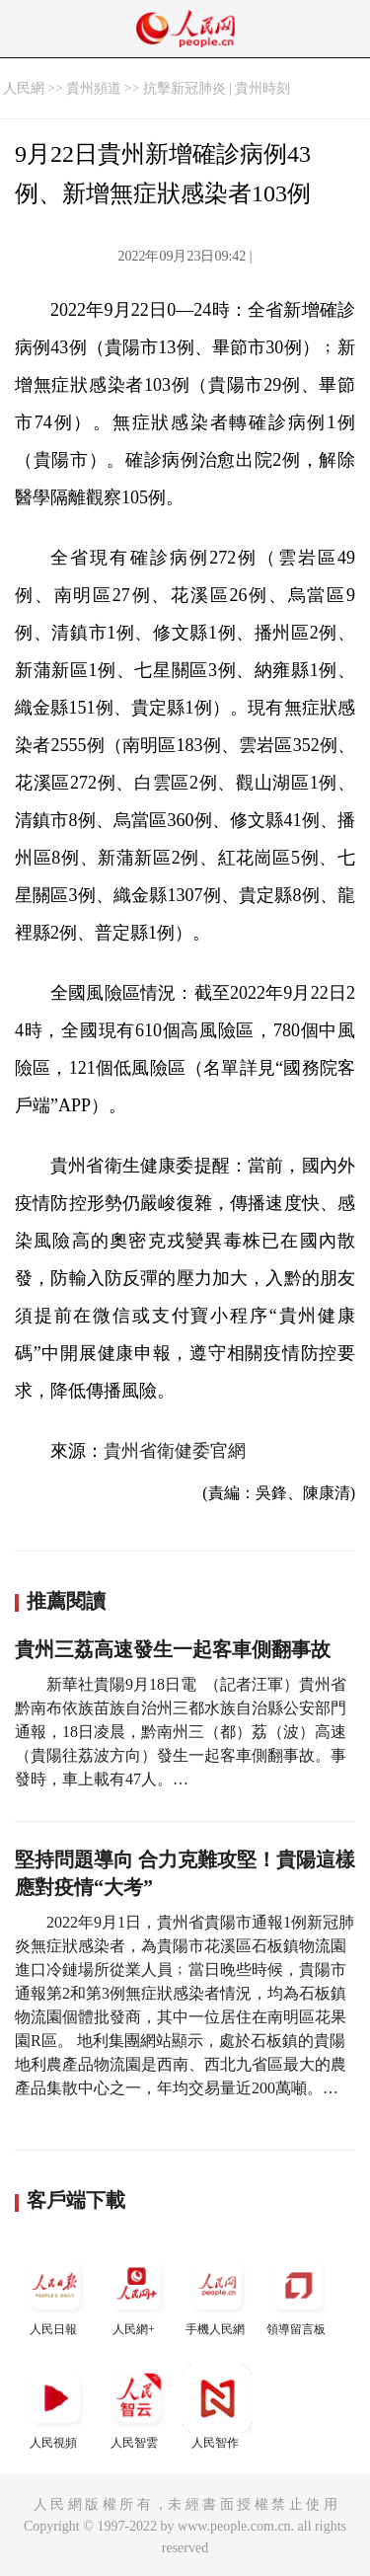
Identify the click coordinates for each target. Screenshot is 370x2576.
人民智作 (217, 2407)
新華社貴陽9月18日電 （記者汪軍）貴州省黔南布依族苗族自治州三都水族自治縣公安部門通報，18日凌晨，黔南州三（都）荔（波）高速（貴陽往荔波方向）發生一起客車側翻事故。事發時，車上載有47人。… (180, 1731)
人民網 (23, 88)
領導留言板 (298, 2293)
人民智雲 (136, 2407)
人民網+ (136, 2293)
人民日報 (55, 2293)
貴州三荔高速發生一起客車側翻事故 (173, 1649)
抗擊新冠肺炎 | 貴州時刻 (217, 88)
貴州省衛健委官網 (175, 1451)
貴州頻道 (93, 88)
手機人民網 (217, 2293)
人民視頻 (55, 2407)
